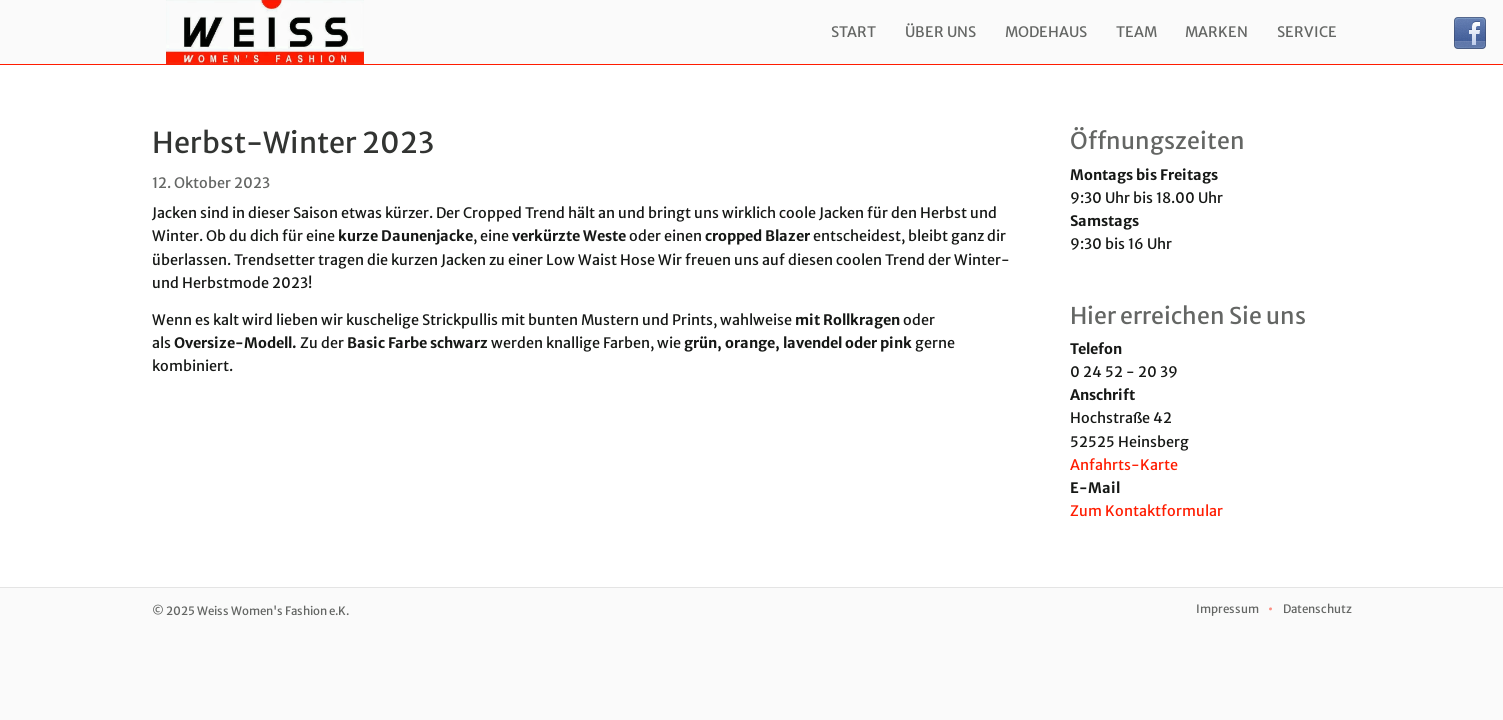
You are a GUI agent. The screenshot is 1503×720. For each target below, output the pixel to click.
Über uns (940, 32)
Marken (1216, 32)
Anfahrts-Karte (1124, 465)
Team (1136, 32)
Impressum (1227, 609)
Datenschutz (1317, 609)
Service (1307, 32)
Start (853, 32)
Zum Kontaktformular (1146, 511)
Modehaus (1046, 32)
